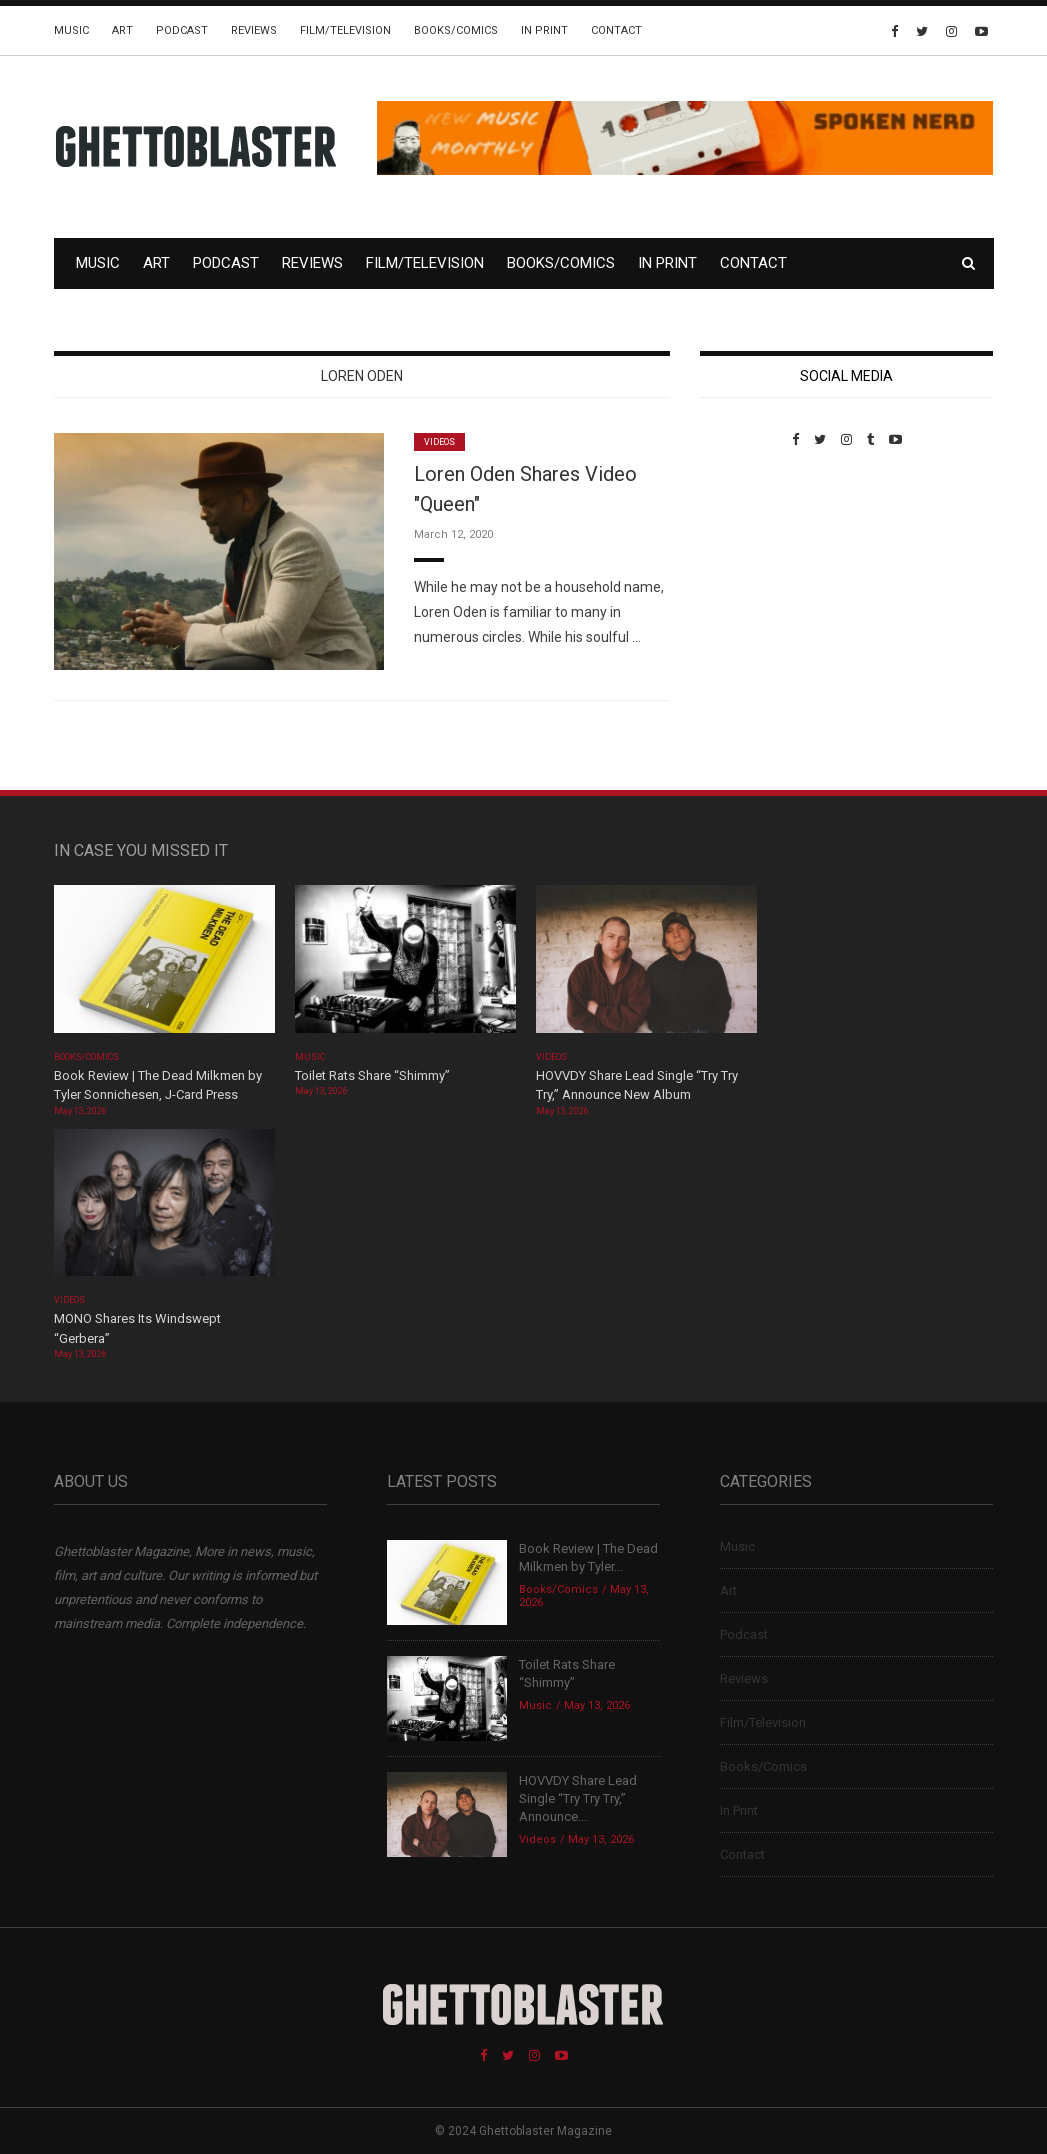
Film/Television (345, 30)
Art (122, 30)
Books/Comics (456, 30)
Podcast (182, 30)
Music (71, 30)
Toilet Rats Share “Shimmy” (372, 1075)
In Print (544, 30)
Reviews (254, 30)
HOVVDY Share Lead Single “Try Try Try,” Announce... (578, 1798)
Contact (616, 30)
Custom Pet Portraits (758, 584)
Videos (439, 442)
